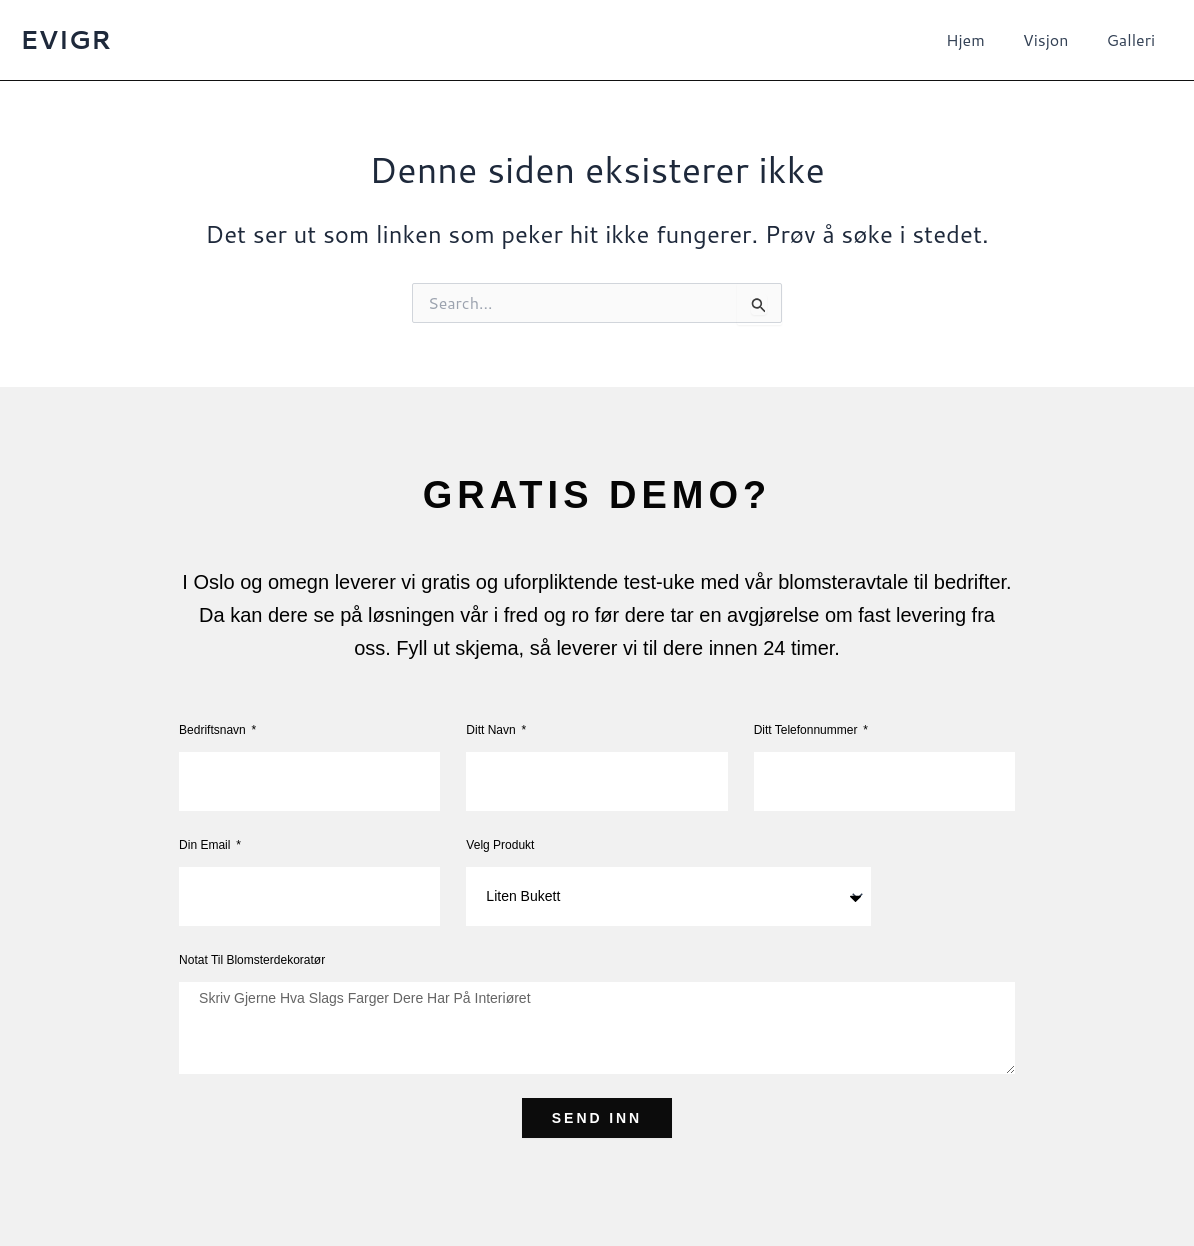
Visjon (1055, 39)
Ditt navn (492, 730)
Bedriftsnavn (214, 730)
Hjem (980, 39)
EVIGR (65, 39)
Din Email (206, 845)
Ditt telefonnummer (807, 730)
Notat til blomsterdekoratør (252, 960)
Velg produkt (500, 845)
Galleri (1133, 39)
